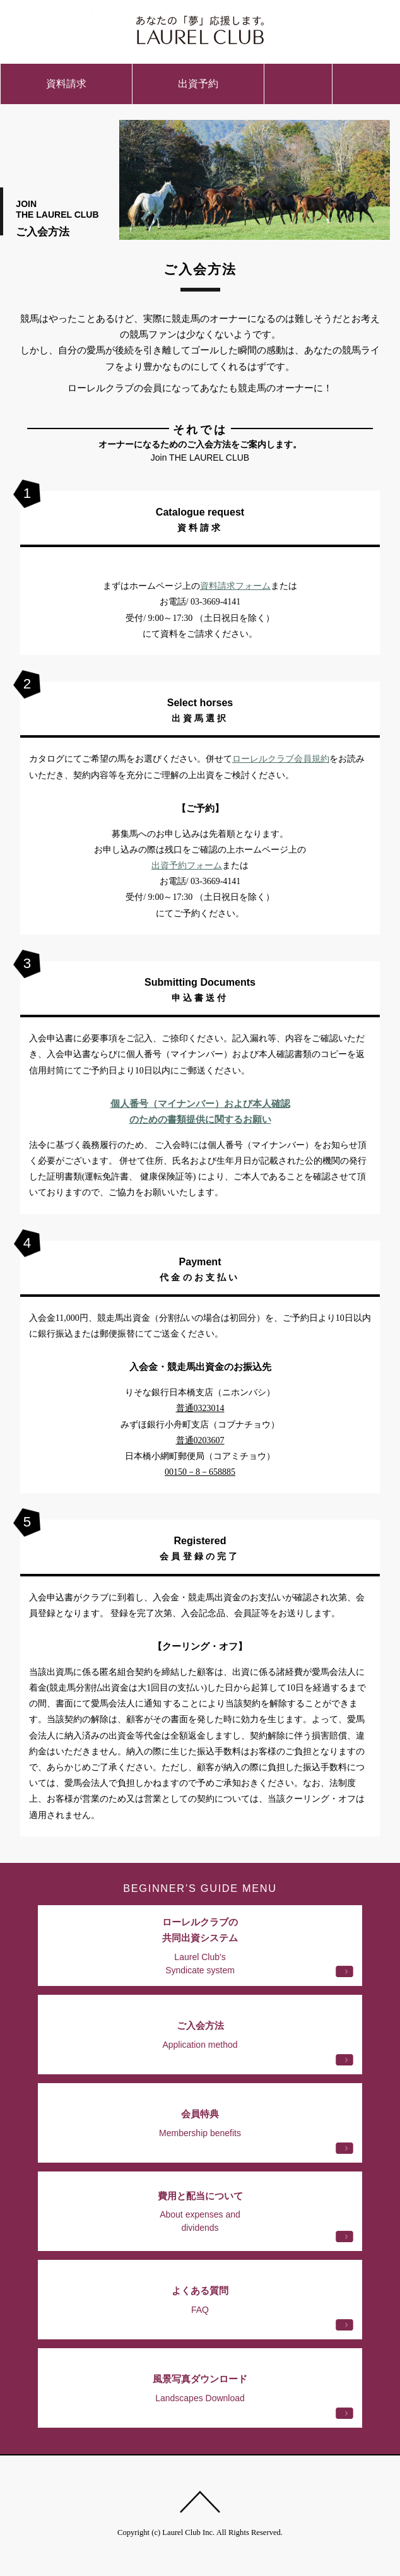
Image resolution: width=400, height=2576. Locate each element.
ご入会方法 (56, 28)
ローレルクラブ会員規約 (280, 759)
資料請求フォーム (235, 586)
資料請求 (66, 83)
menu (366, 83)
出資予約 (198, 83)
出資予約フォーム (186, 865)
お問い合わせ (298, 83)
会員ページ (344, 28)
